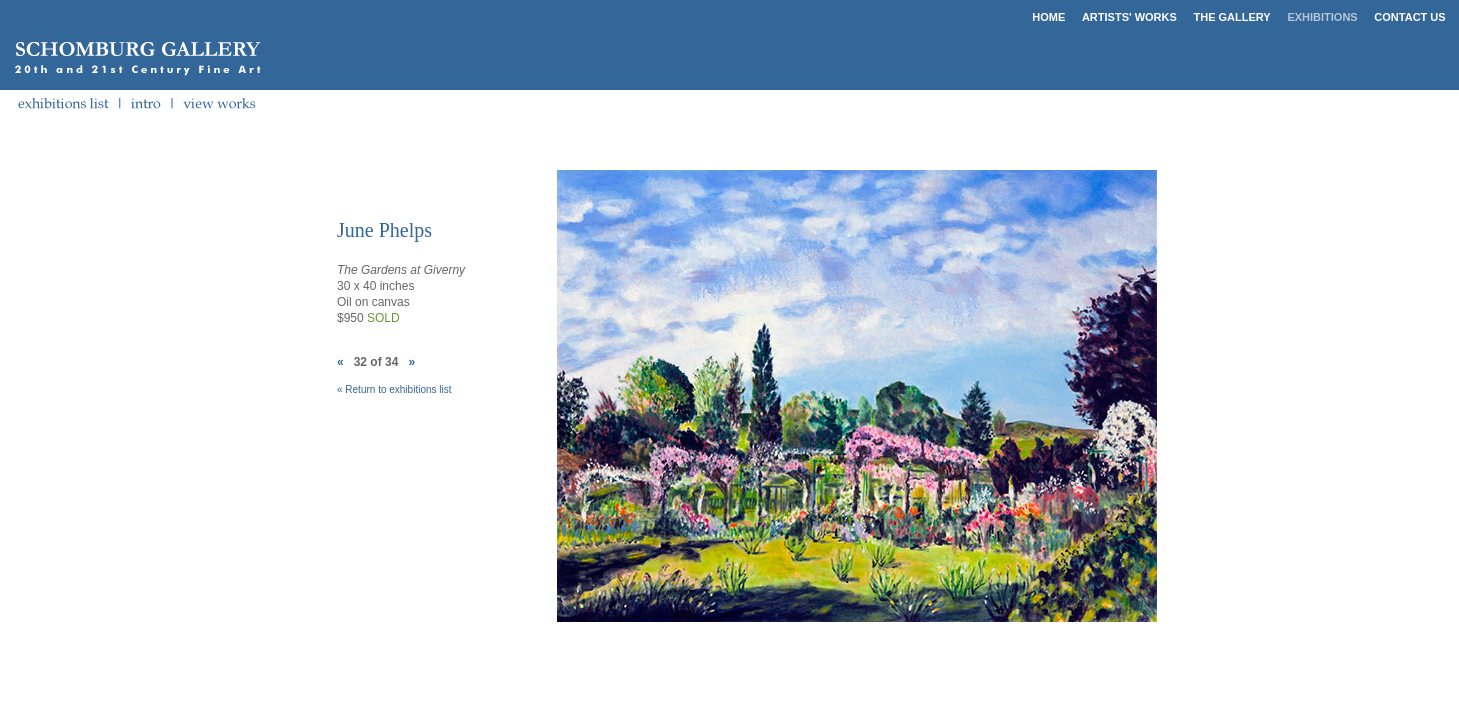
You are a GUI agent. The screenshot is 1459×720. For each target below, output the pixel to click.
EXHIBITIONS (1322, 17)
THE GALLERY (1232, 17)
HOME (1048, 17)
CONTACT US (1409, 17)
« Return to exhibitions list (394, 389)
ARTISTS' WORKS (1129, 17)
